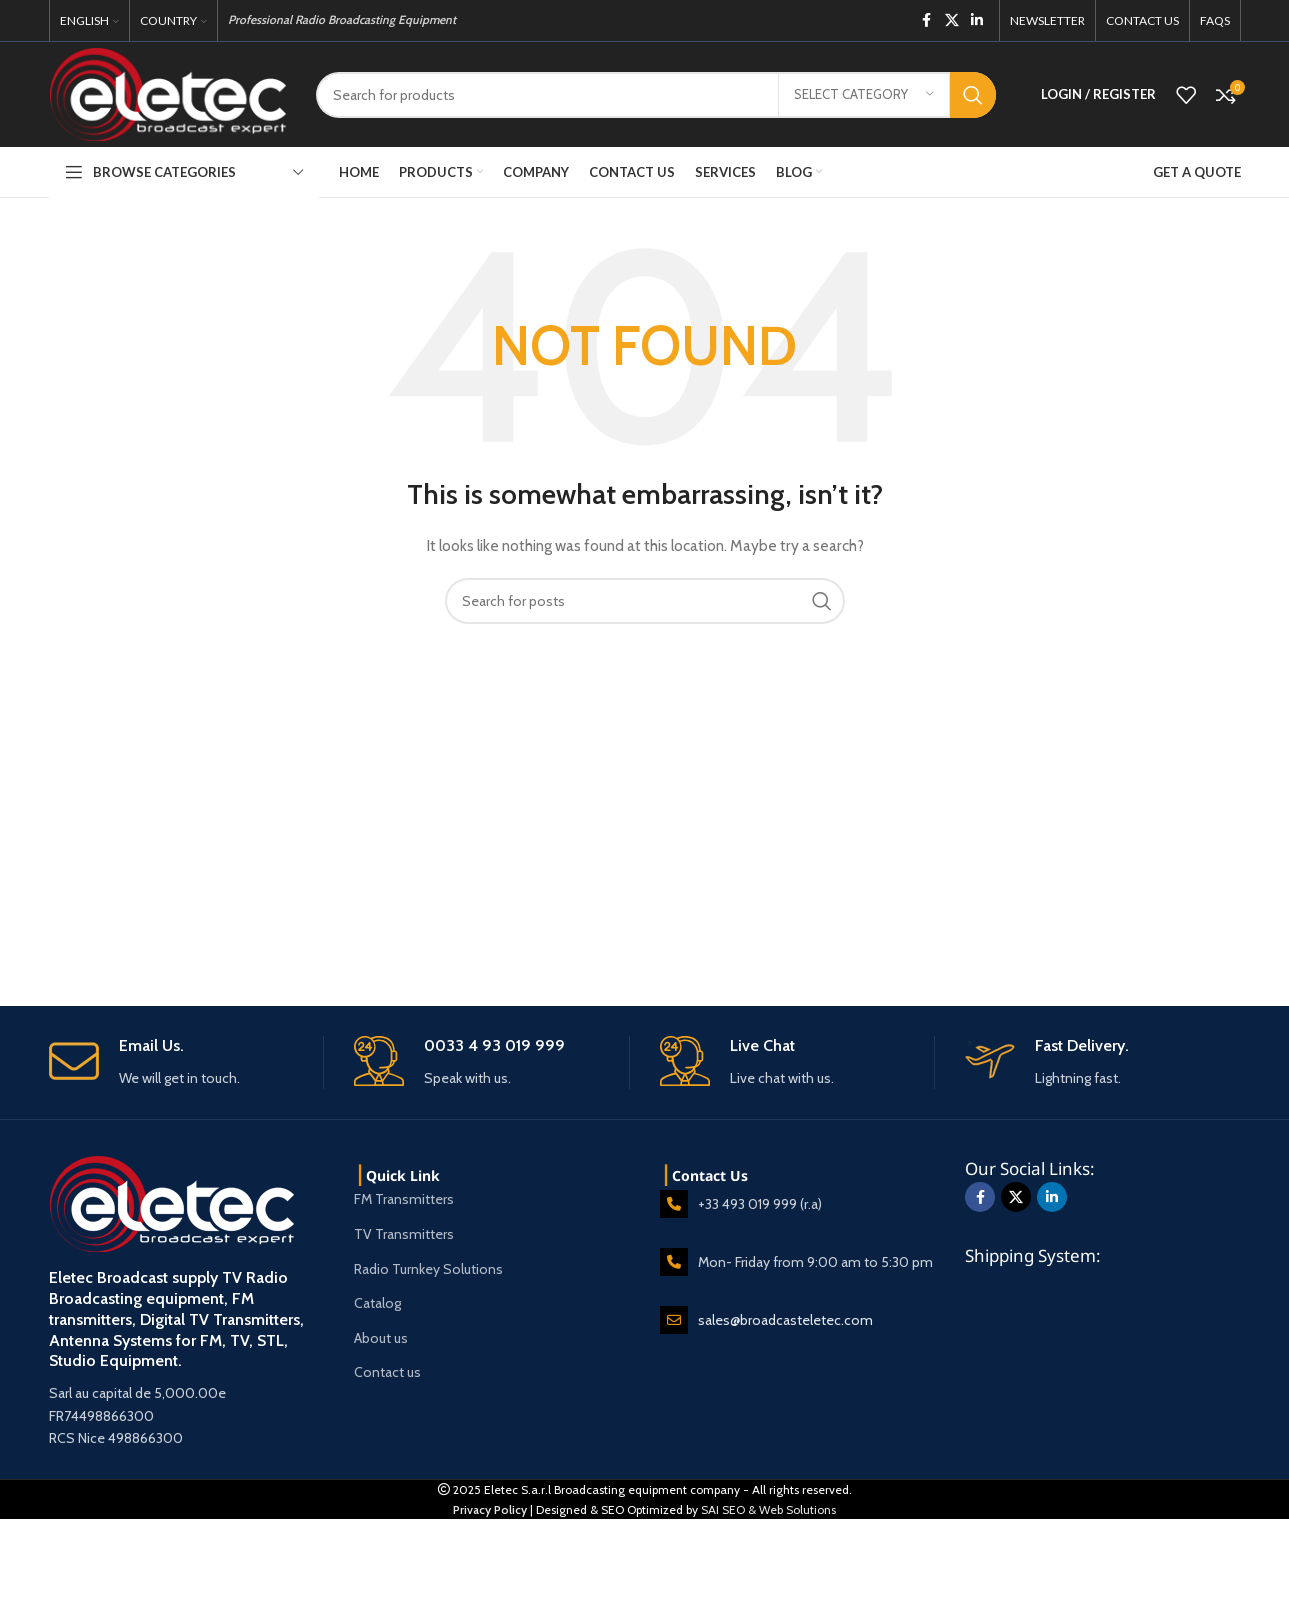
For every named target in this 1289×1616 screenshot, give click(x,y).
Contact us (387, 1372)
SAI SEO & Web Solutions (768, 1509)
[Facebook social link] (927, 20)
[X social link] (952, 20)
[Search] (656, 95)
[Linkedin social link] (977, 20)
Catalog (377, 1303)
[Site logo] (168, 93)
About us (381, 1338)
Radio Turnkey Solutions (428, 1269)
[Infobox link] (186, 1062)
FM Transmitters (404, 1199)
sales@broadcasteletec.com (785, 1320)
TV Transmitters (404, 1234)
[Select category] (864, 95)
